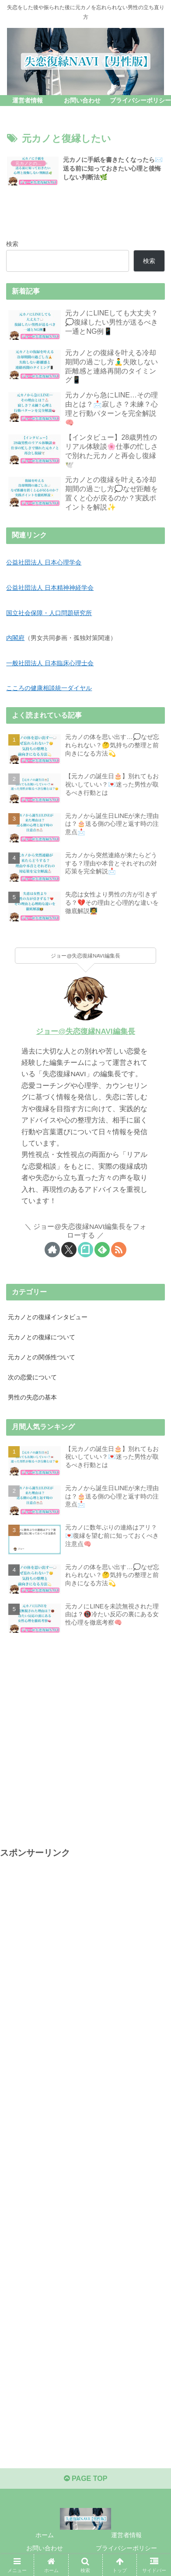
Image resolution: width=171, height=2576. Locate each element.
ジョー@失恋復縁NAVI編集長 (85, 1031)
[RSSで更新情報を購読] (118, 1249)
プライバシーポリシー (126, 2548)
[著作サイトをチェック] (52, 1249)
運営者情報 (126, 2535)
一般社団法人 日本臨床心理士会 (50, 663)
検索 (12, 243)
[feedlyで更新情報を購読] (102, 1249)
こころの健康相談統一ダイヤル (49, 687)
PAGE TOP (86, 2478)
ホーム (44, 2535)
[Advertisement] (85, 1736)
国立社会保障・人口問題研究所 (49, 612)
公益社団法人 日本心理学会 (43, 562)
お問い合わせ (44, 2548)
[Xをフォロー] (69, 1249)
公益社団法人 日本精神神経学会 (50, 587)
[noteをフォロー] (85, 1249)
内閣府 (15, 637)
